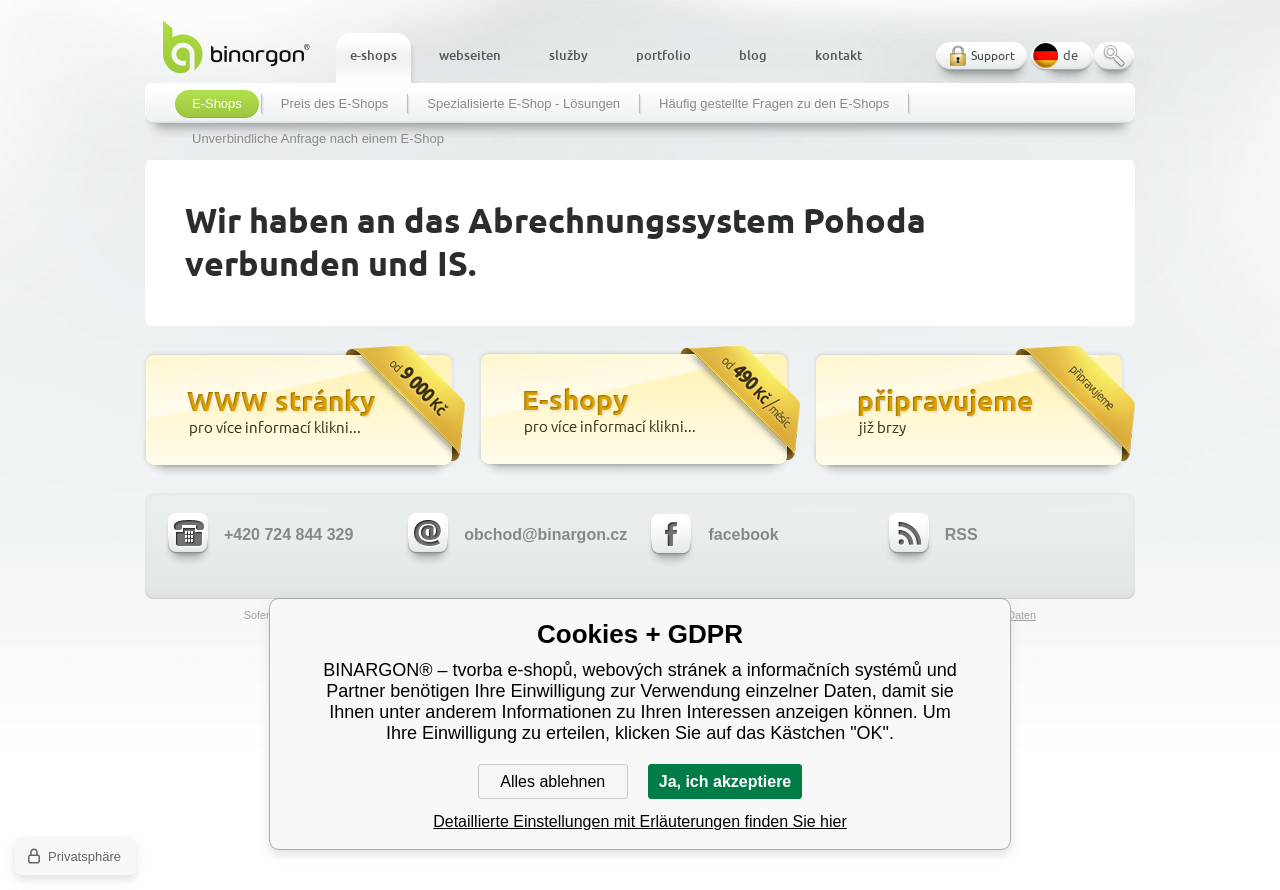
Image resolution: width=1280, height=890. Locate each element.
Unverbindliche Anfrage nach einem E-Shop (318, 139)
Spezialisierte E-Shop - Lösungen (523, 104)
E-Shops (217, 104)
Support (993, 55)
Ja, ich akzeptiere (725, 781)
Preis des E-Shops (335, 104)
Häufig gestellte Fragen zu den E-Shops (774, 104)
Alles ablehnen (552, 781)
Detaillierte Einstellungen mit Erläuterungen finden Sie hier (640, 821)
